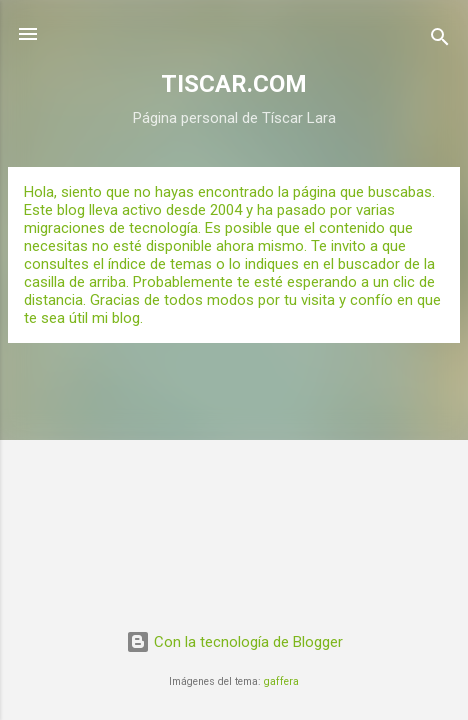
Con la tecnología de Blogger (234, 642)
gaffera (281, 681)
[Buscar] (440, 40)
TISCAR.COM (234, 84)
